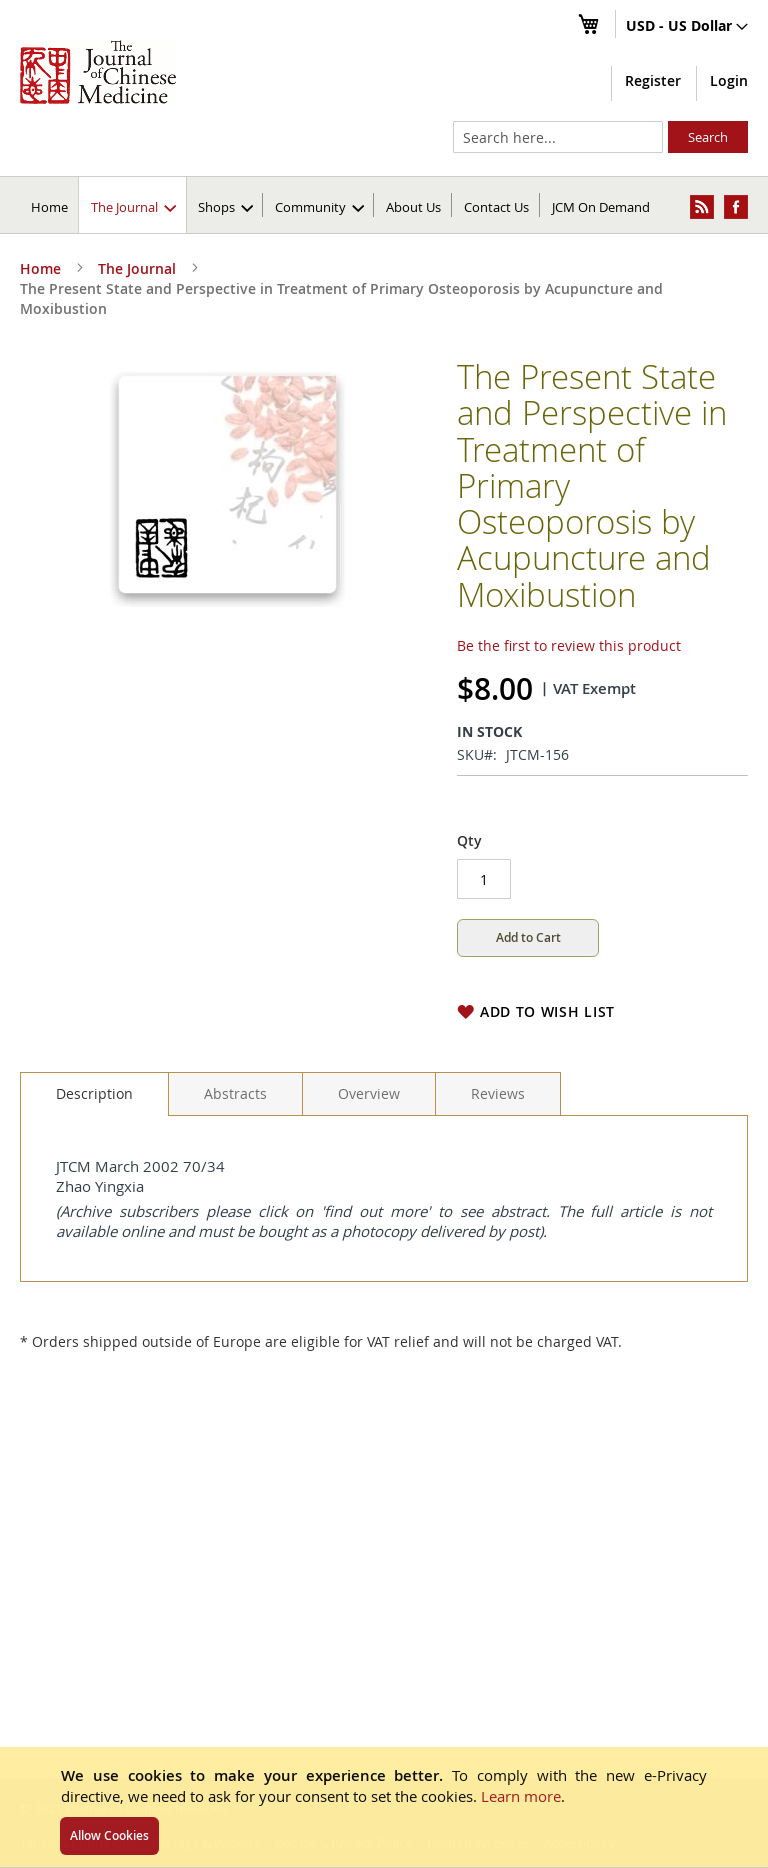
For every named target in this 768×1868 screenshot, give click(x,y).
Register (653, 80)
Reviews (498, 1093)
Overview (369, 1093)
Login (729, 80)
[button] (687, 27)
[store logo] (98, 72)
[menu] (384, 205)
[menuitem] (133, 205)
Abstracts (235, 1093)
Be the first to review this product (569, 645)
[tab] (94, 1094)
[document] (384, 1807)
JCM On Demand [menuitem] (601, 207)
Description (94, 1093)
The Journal (137, 268)
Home (49, 207)
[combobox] (558, 137)
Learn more (521, 1796)
